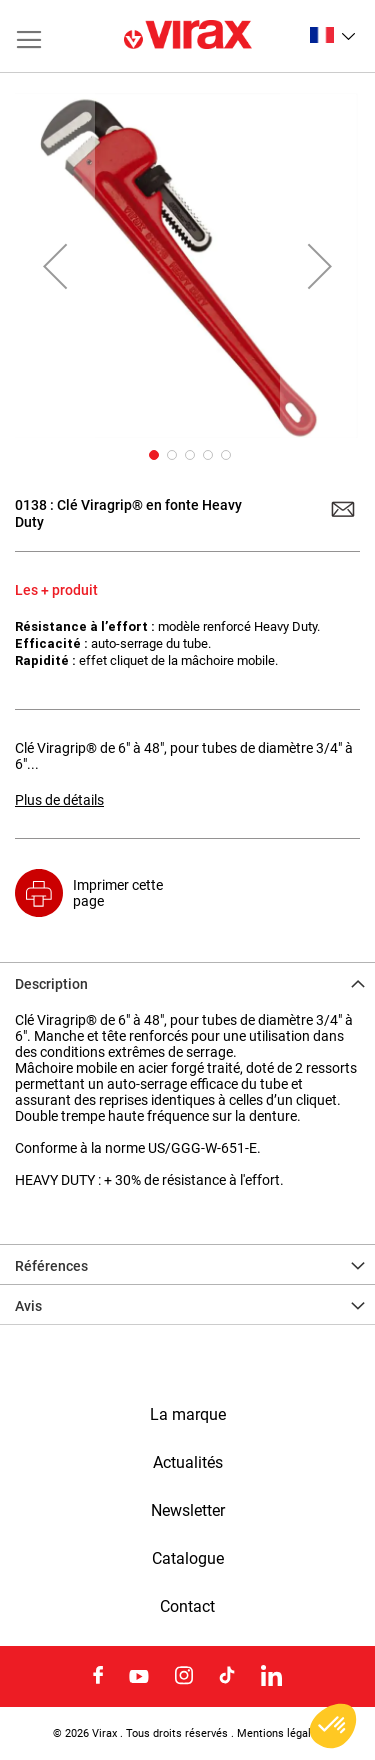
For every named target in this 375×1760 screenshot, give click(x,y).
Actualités (188, 1463)
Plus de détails (59, 800)
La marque (188, 1415)
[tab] (187, 982)
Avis (28, 1306)
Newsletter (188, 1511)
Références (51, 1266)
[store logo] (188, 36)
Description (51, 984)
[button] (332, 35)
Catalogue (188, 1559)
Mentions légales (280, 1733)
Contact (187, 1607)
